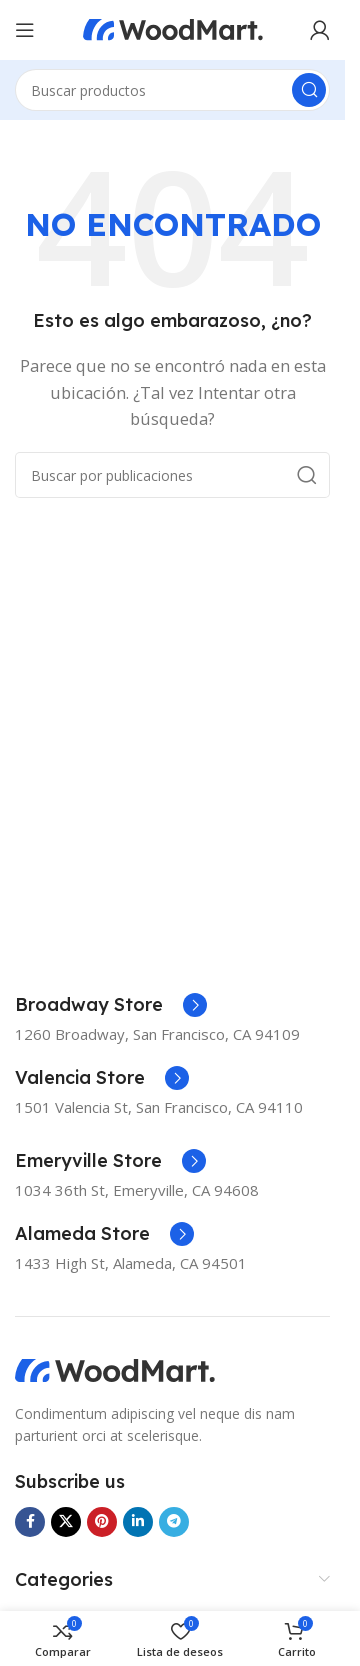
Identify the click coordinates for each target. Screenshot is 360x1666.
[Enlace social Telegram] (174, 1522)
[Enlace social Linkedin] (138, 1522)
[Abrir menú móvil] (25, 30)
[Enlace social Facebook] (30, 1522)
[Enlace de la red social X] (66, 1522)
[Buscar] (172, 90)
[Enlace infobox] (111, 1005)
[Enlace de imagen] (115, 1369)
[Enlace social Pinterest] (102, 1522)
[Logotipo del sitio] (173, 28)
